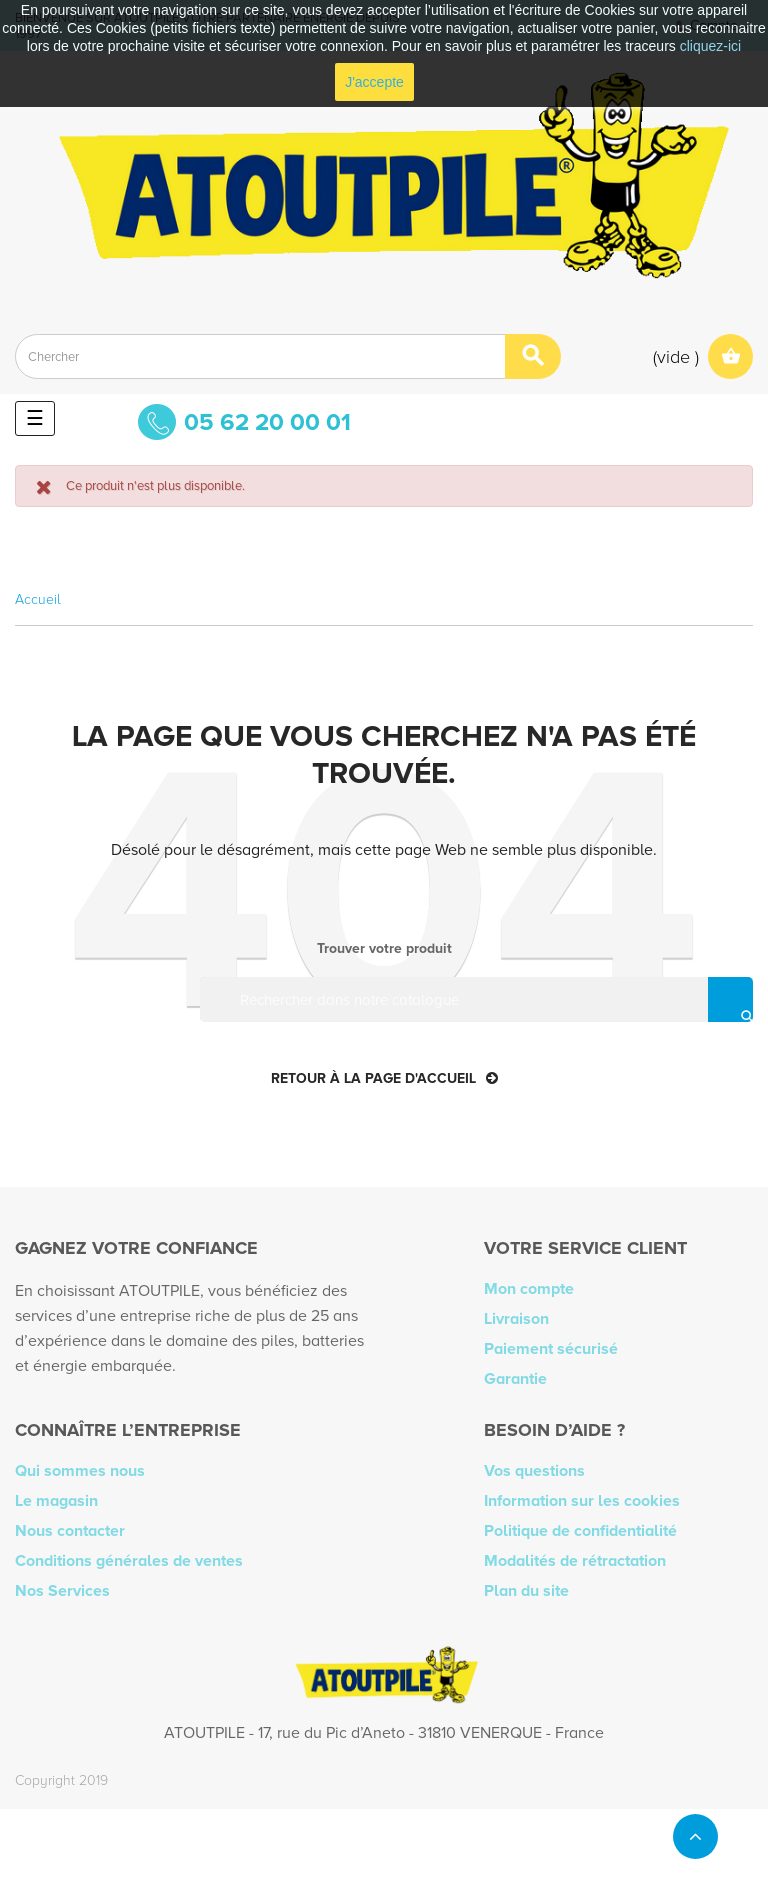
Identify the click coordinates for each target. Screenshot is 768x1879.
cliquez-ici (710, 46)
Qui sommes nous (80, 1471)
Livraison (516, 1319)
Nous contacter (70, 1531)
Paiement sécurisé (551, 1349)
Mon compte (529, 1289)
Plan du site (526, 1591)
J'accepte (374, 82)
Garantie (515, 1379)
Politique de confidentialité (580, 1531)
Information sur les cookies (582, 1501)
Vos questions (534, 1471)
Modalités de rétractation (575, 1561)
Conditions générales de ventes (129, 1561)
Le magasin (56, 1501)
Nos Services (62, 1591)
